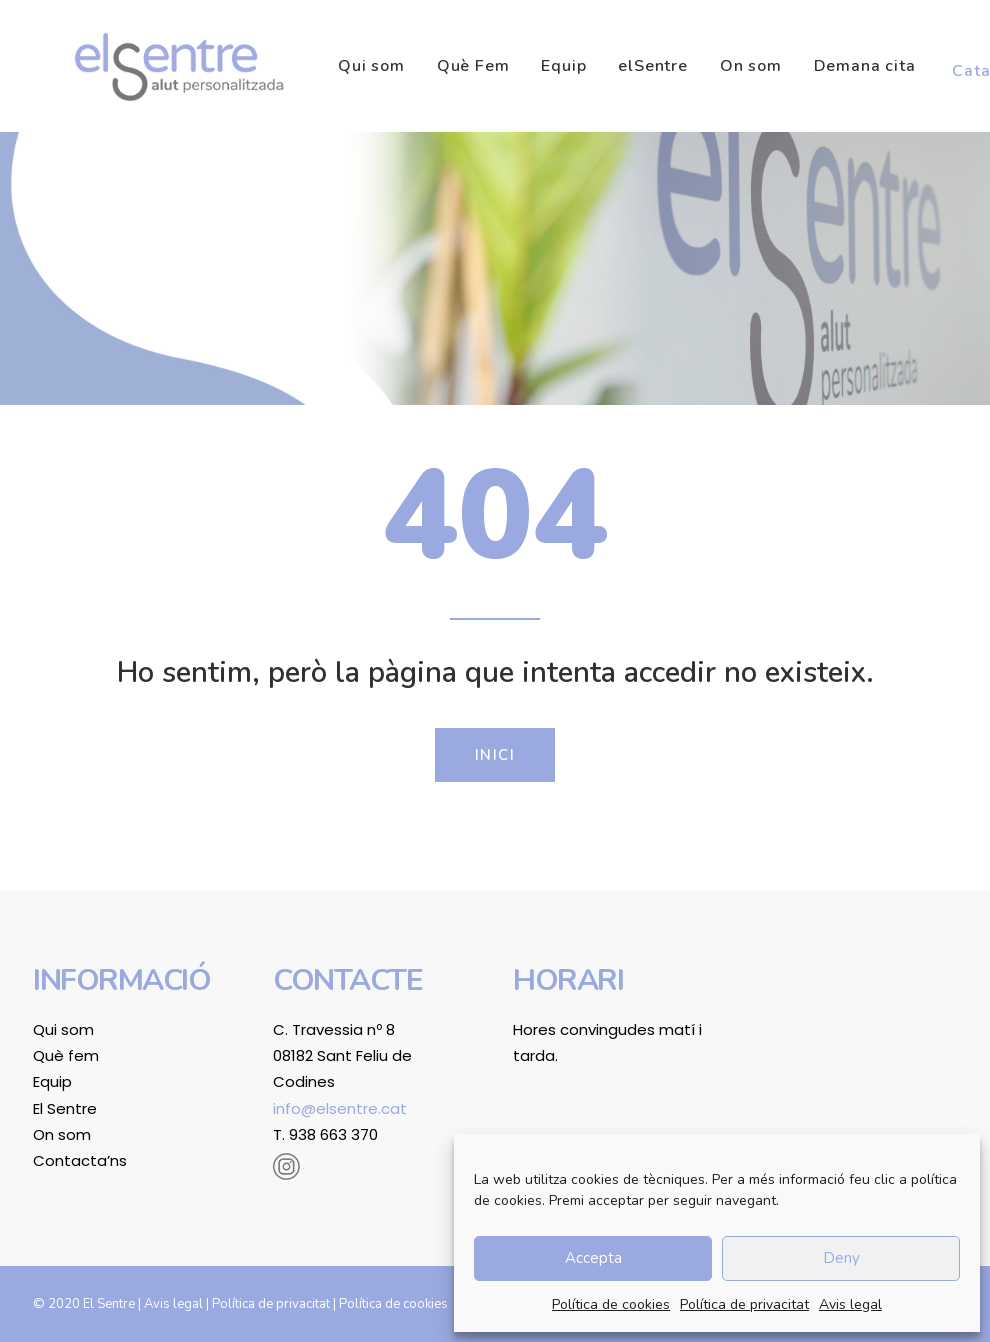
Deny (841, 1258)
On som (702, 66)
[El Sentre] (153, 66)
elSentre (603, 66)
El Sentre (65, 1108)
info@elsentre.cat (340, 1108)
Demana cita (816, 66)
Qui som (322, 66)
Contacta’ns (80, 1160)
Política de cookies (611, 1304)
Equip (514, 66)
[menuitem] (329, 66)
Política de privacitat (744, 1304)
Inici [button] (495, 755)
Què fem (66, 1055)
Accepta (593, 1258)
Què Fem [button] (424, 66)
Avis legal (850, 1304)
